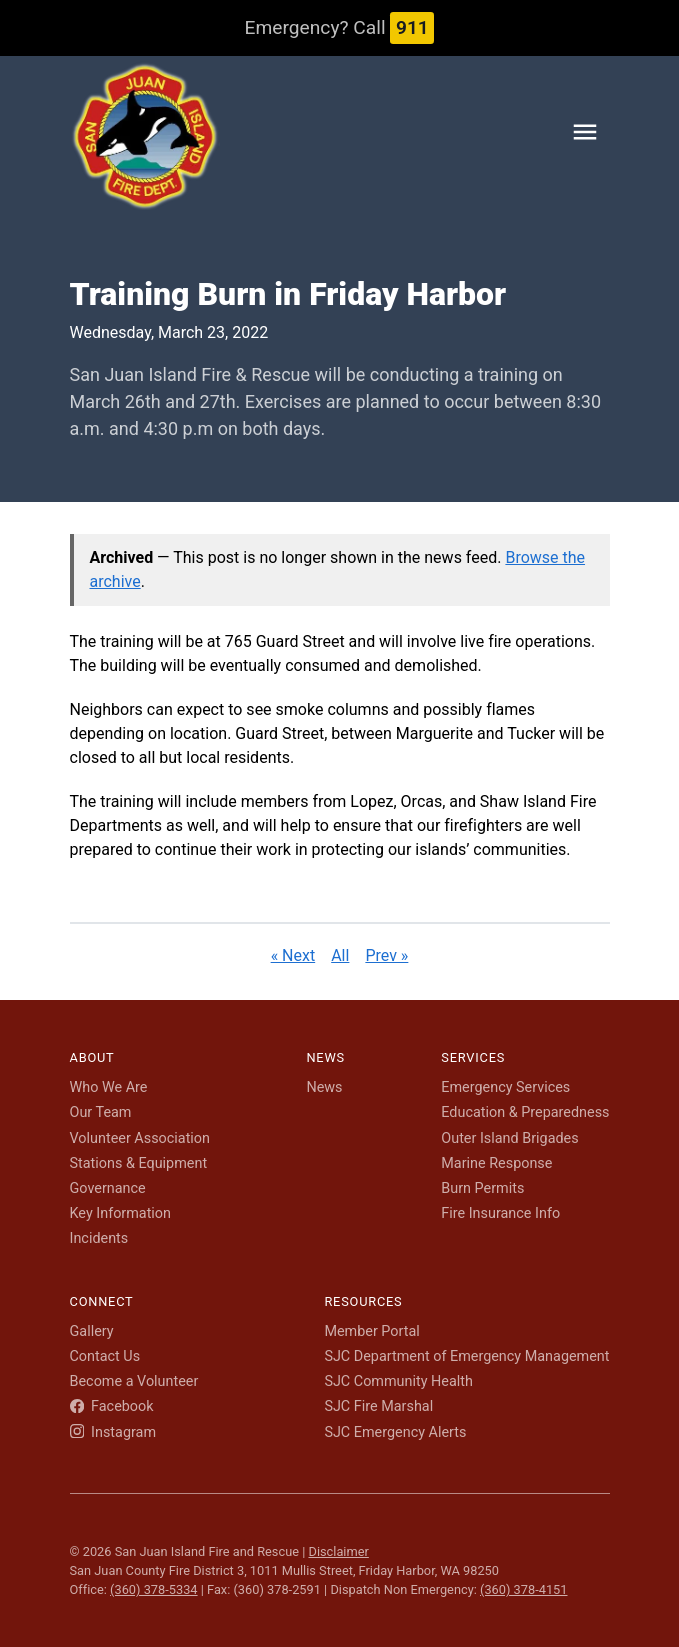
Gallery (92, 1331)
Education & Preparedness (525, 1112)
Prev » (386, 955)
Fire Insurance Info (500, 1213)
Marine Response (496, 1163)
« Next (293, 955)
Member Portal (371, 1331)
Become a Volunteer (134, 1381)
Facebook (112, 1406)
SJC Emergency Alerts (395, 1432)
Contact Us (105, 1356)
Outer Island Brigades (509, 1138)
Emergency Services (505, 1087)
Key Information (121, 1213)
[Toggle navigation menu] (585, 135)
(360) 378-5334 (153, 1589)
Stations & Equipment (139, 1163)
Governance (108, 1188)
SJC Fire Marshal (378, 1406)
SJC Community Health (398, 1381)
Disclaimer (338, 1551)
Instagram (113, 1432)
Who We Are (109, 1087)
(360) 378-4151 (523, 1589)
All (340, 955)
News (324, 1087)
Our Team (101, 1112)
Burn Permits (482, 1188)
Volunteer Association (140, 1138)
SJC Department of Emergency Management (466, 1356)
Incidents (99, 1238)
